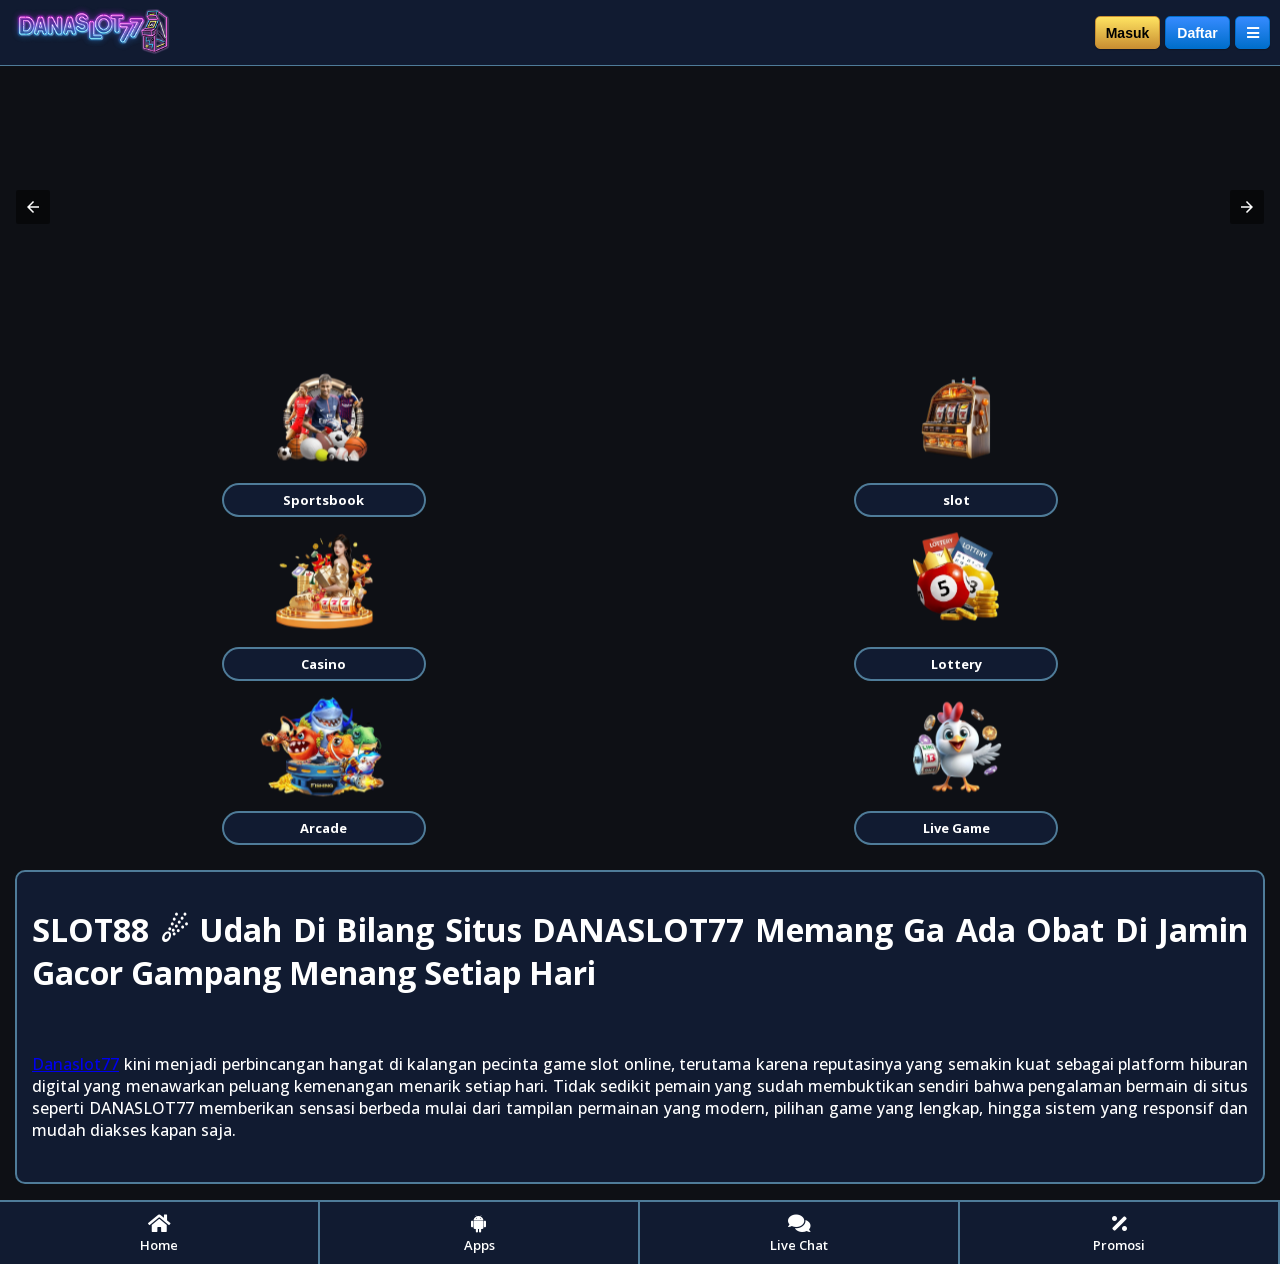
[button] (33, 207)
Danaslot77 (75, 1064)
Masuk (1128, 33)
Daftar (1197, 33)
